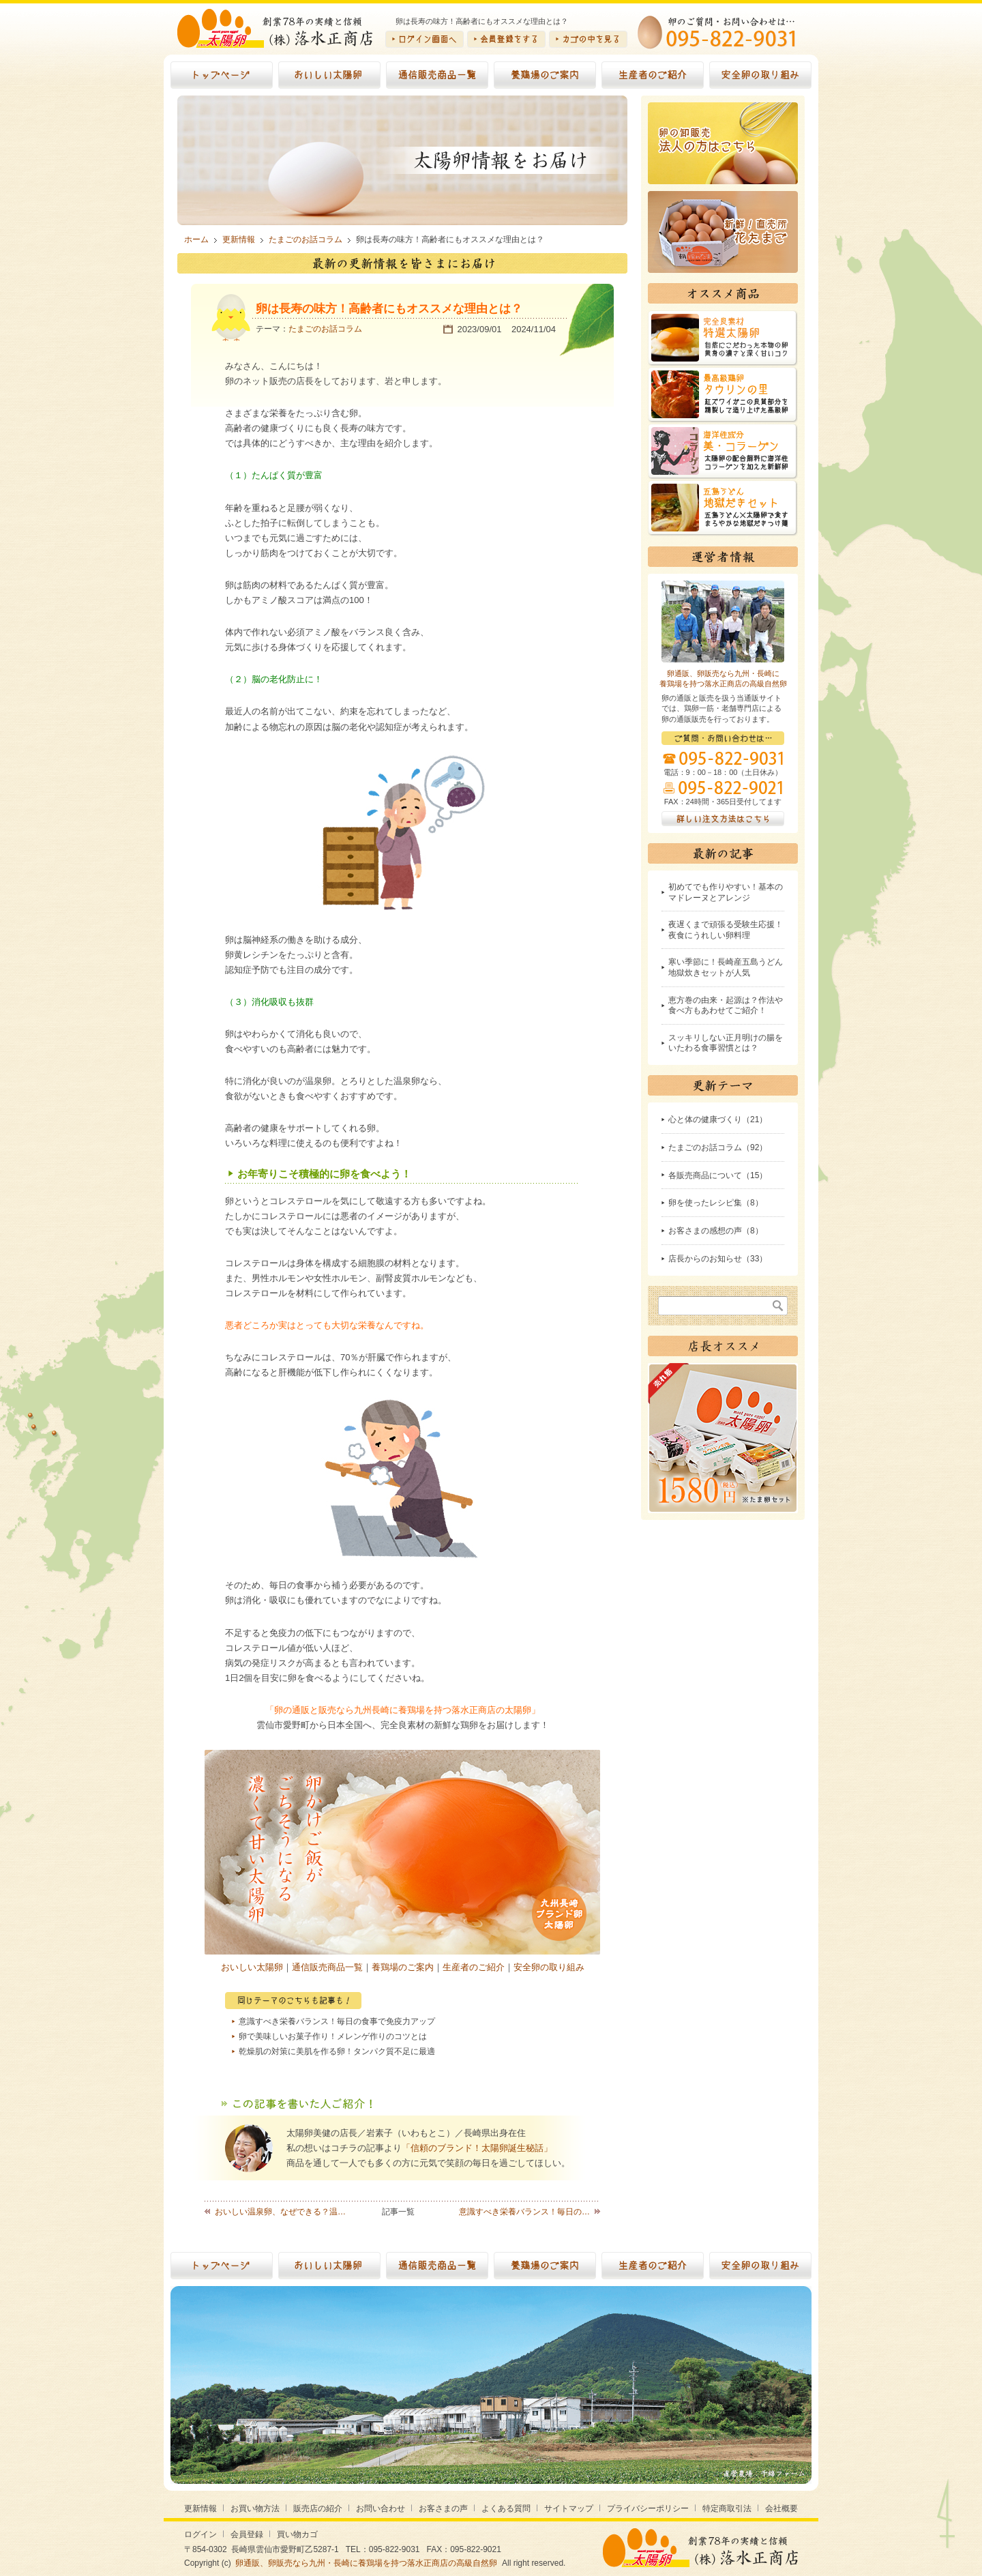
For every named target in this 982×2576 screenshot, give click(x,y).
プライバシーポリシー (648, 2508)
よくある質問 (506, 2508)
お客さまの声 (443, 2508)
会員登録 (246, 2534)
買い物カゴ (297, 2534)
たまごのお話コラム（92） (717, 1147)
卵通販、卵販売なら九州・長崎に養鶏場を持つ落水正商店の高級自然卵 (366, 2563)
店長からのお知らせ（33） (717, 1258)
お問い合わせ (380, 2508)
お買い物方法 (255, 2508)
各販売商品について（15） (717, 1175)
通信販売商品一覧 (327, 1967)
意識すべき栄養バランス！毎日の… (524, 2211)
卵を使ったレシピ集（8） (715, 1203)
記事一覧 (398, 2211)
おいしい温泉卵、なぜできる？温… (280, 2211)
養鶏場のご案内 (403, 1967)
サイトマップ (568, 2508)
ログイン (200, 2534)
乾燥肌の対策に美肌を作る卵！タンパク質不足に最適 (337, 2051)
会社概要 (781, 2508)
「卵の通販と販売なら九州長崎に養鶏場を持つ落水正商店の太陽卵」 (402, 1710)
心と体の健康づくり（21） (717, 1119)
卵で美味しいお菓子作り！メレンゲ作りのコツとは (333, 2036)
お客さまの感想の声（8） (715, 1230)
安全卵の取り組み (549, 1967)
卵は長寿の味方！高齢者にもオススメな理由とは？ (389, 308)
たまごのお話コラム (325, 329)
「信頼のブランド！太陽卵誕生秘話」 (477, 2148)
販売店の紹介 (317, 2508)
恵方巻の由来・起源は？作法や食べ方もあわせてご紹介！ (725, 1005)
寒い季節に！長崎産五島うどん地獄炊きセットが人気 (725, 967)
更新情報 (200, 2508)
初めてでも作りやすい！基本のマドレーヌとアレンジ (725, 892)
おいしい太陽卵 (252, 1967)
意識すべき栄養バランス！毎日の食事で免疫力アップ (337, 2021)
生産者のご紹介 (474, 1967)
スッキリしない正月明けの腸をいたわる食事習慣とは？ (725, 1043)
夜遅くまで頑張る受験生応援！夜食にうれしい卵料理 (725, 930)
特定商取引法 (727, 2508)
